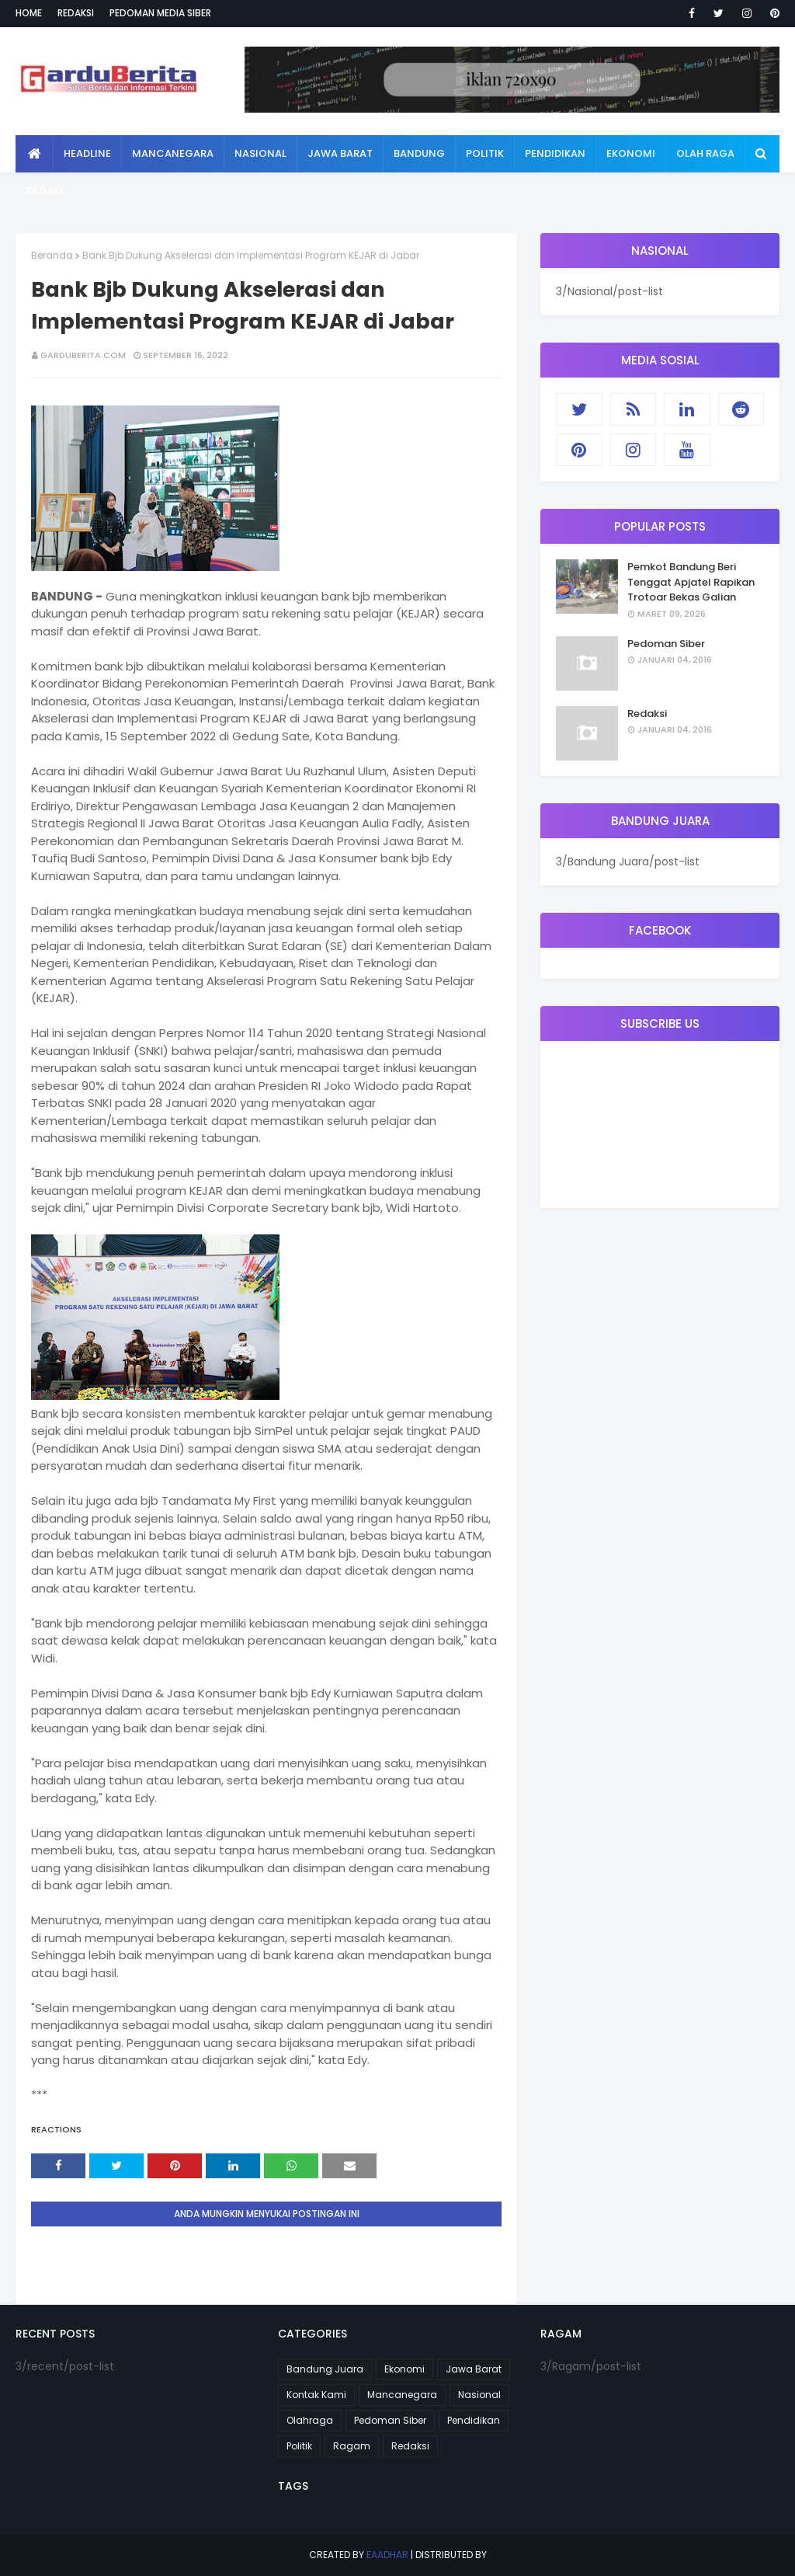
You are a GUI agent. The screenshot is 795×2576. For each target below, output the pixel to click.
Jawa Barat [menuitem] (340, 153)
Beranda (52, 255)
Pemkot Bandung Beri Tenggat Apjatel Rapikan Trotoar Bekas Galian (691, 581)
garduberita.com (83, 355)
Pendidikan (473, 2420)
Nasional (479, 2394)
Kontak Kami (316, 2394)
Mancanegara (402, 2394)
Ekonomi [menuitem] (630, 153)
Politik (299, 2445)
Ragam (351, 2445)
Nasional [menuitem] (260, 153)
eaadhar (387, 2554)
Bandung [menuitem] (419, 153)
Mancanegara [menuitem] (173, 153)
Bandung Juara (324, 2369)
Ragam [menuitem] (45, 190)
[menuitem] (35, 153)
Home (29, 12)
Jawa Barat (474, 2369)
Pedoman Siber (666, 643)
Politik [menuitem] (485, 153)
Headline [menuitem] (87, 153)
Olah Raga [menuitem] (705, 153)
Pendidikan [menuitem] (555, 153)
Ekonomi (404, 2369)
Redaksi (75, 12)
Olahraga (309, 2420)
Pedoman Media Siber (160, 12)
